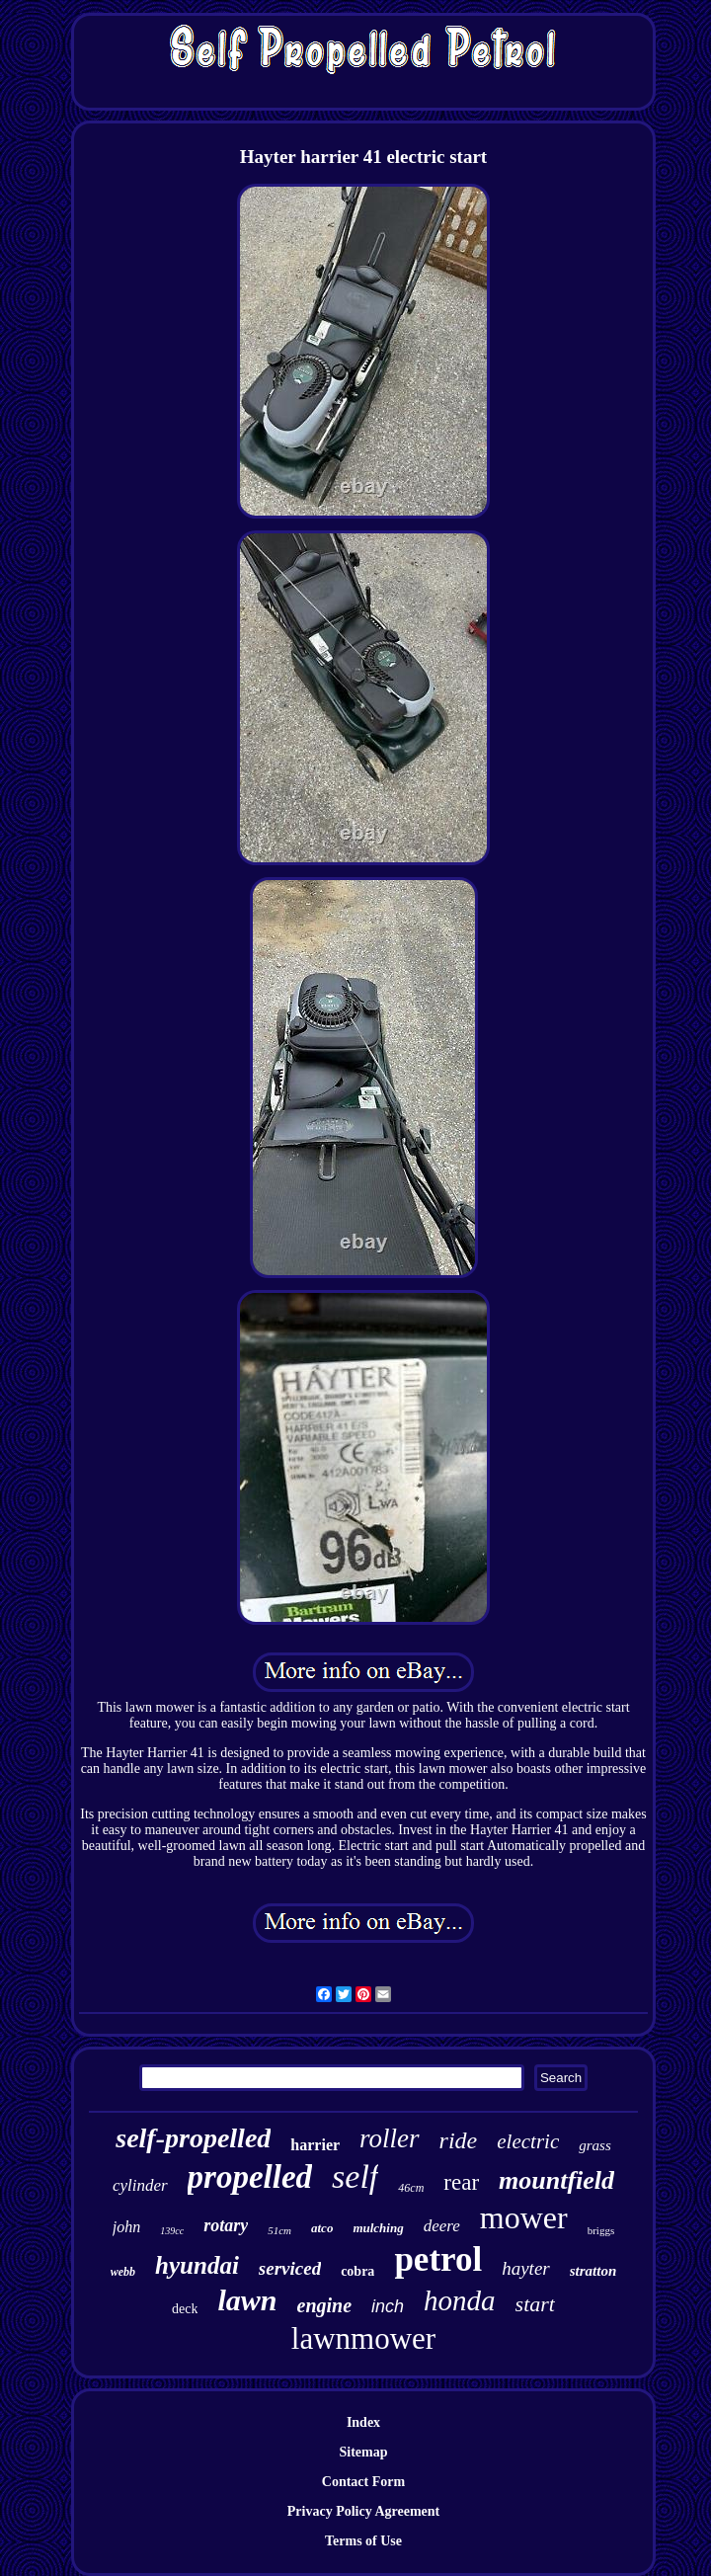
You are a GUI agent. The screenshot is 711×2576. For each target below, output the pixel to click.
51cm (279, 2230)
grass (595, 2145)
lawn (246, 2300)
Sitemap (364, 2452)
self (355, 2176)
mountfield (556, 2180)
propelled (250, 2177)
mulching (378, 2227)
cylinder (140, 2185)
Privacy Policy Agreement (363, 2511)
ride (458, 2140)
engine (325, 2305)
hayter (526, 2268)
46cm (411, 2188)
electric (528, 2141)
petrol (438, 2259)
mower (524, 2217)
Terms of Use (363, 2541)
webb (123, 2272)
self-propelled (193, 2138)
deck (185, 2308)
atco (322, 2227)
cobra (357, 2271)
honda (460, 2300)
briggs (601, 2230)
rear (461, 2182)
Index (363, 2422)
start (535, 2304)
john (126, 2226)
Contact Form (363, 2481)
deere (442, 2225)
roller (389, 2138)
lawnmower (363, 2338)
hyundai (197, 2265)
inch (387, 2306)
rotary (225, 2225)
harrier (315, 2144)
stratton (593, 2271)
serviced (290, 2268)
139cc (172, 2230)
